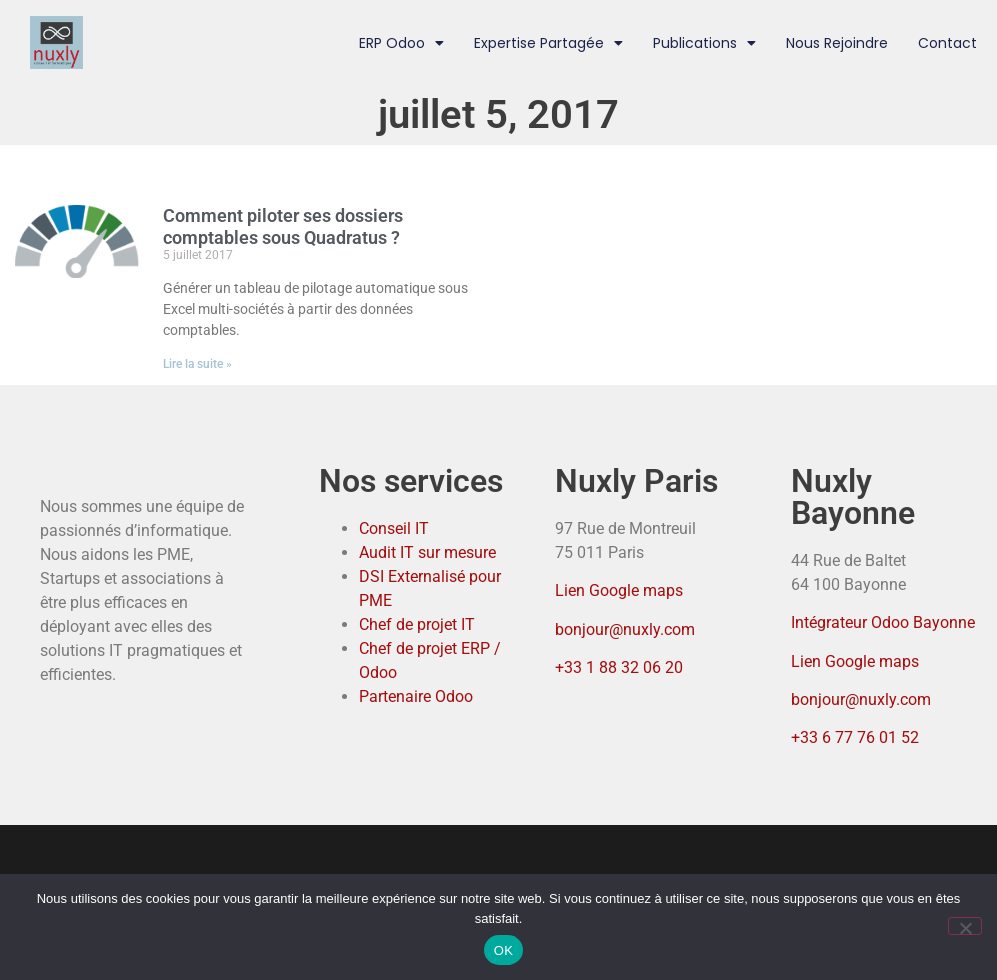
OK (503, 950)
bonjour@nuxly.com (625, 629)
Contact (947, 43)
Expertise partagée (548, 43)
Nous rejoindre (837, 43)
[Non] (965, 926)
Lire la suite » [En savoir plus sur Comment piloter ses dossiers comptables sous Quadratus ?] (197, 364)
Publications (704, 43)
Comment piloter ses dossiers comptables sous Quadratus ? (283, 226)
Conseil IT (394, 528)
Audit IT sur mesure (427, 552)
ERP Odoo (401, 43)
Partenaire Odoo (416, 696)
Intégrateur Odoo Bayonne (883, 622)
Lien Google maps (619, 590)
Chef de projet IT (417, 624)
